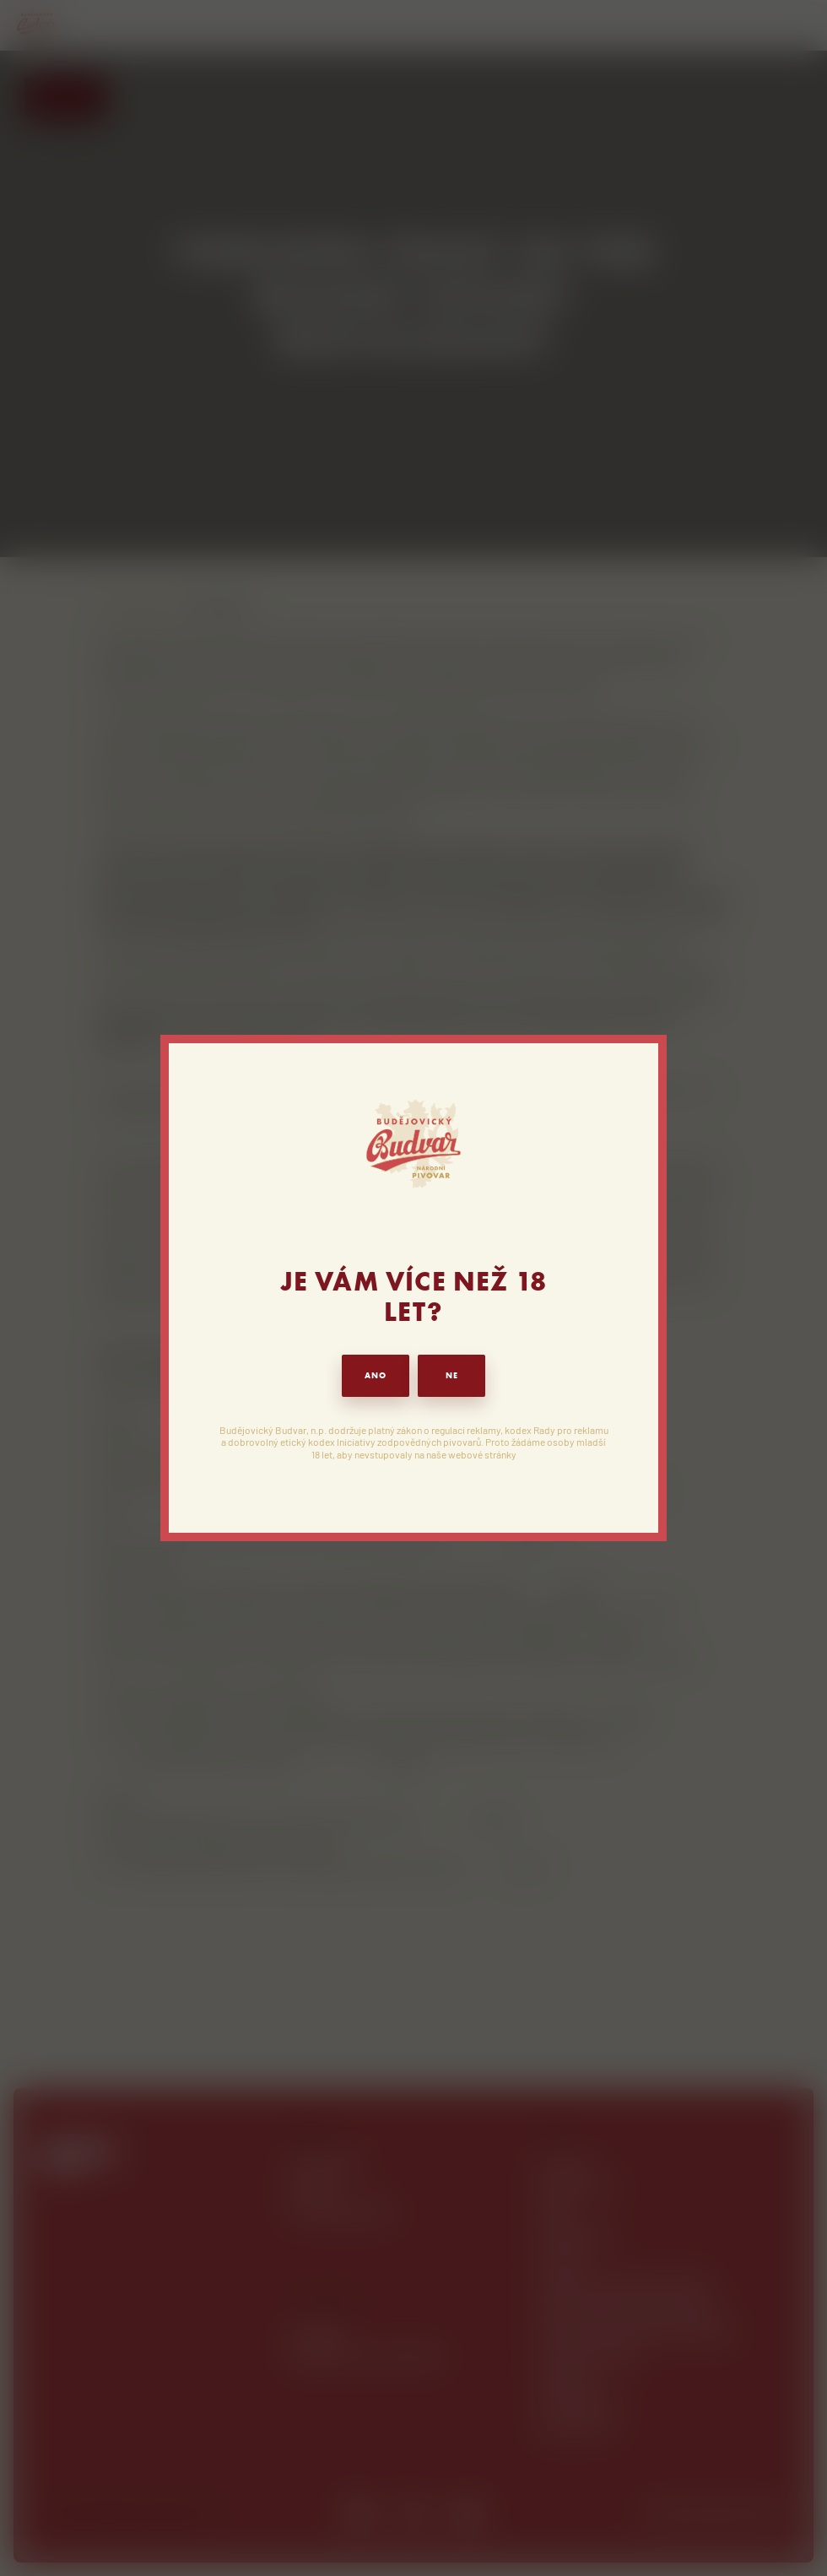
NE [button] (452, 1375)
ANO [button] (375, 1375)
